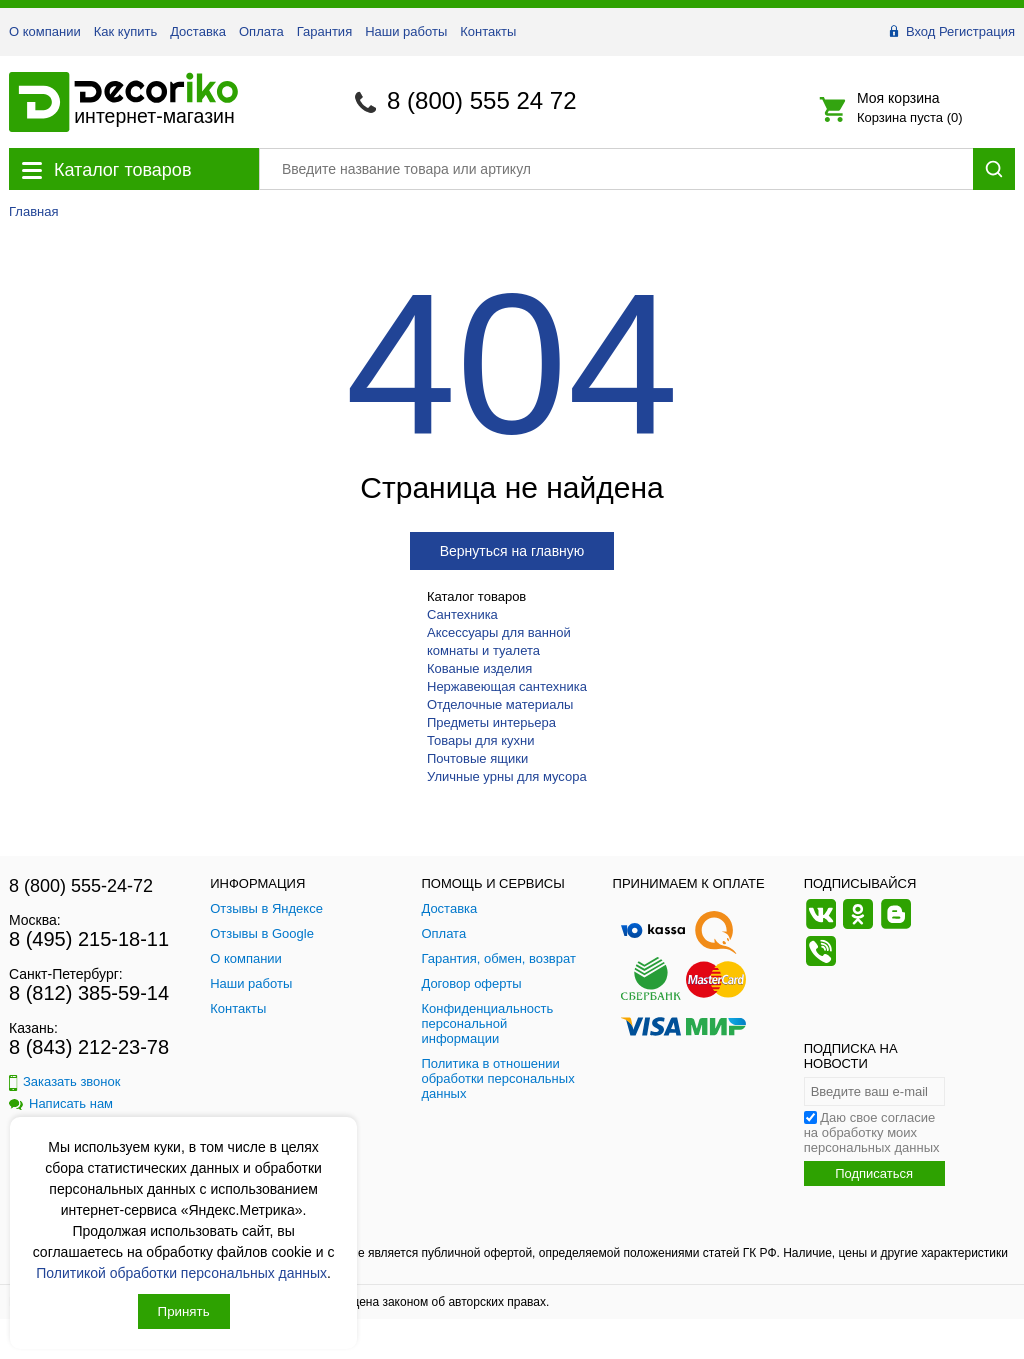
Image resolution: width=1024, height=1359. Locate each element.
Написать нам (61, 1103)
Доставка (198, 31)
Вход (920, 31)
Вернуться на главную (512, 551)
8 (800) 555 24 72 (481, 100)
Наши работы (406, 31)
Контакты (488, 31)
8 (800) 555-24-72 (81, 886)
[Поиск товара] (616, 169)
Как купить (125, 31)
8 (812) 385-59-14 (89, 993)
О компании (45, 31)
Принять (184, 1311)
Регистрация (977, 31)
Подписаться (874, 1173)
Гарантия (324, 31)
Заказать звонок (64, 1081)
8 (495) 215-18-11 (89, 939)
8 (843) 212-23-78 (89, 1047)
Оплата (261, 31)
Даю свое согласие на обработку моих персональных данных (872, 1132)
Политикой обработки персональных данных (181, 1273)
